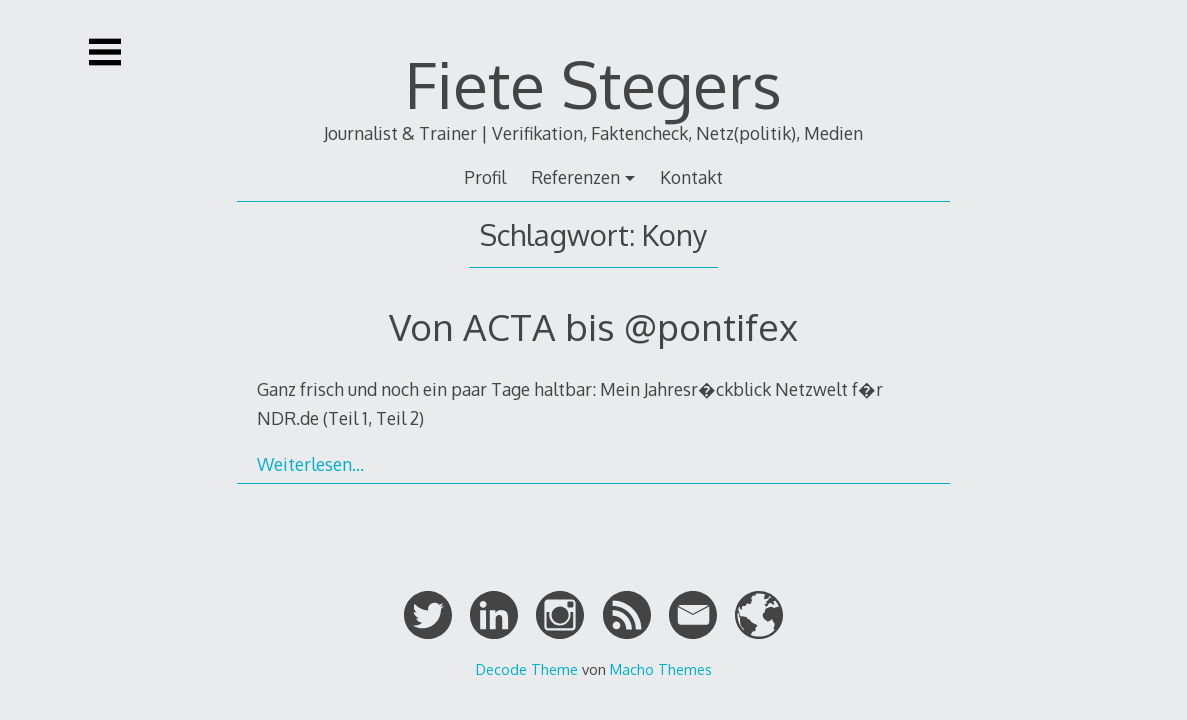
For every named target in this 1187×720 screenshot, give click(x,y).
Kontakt (691, 177)
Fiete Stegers (593, 83)
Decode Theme (527, 669)
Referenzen (575, 177)
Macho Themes (661, 669)
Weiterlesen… (310, 464)
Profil (485, 177)
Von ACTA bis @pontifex (593, 326)
